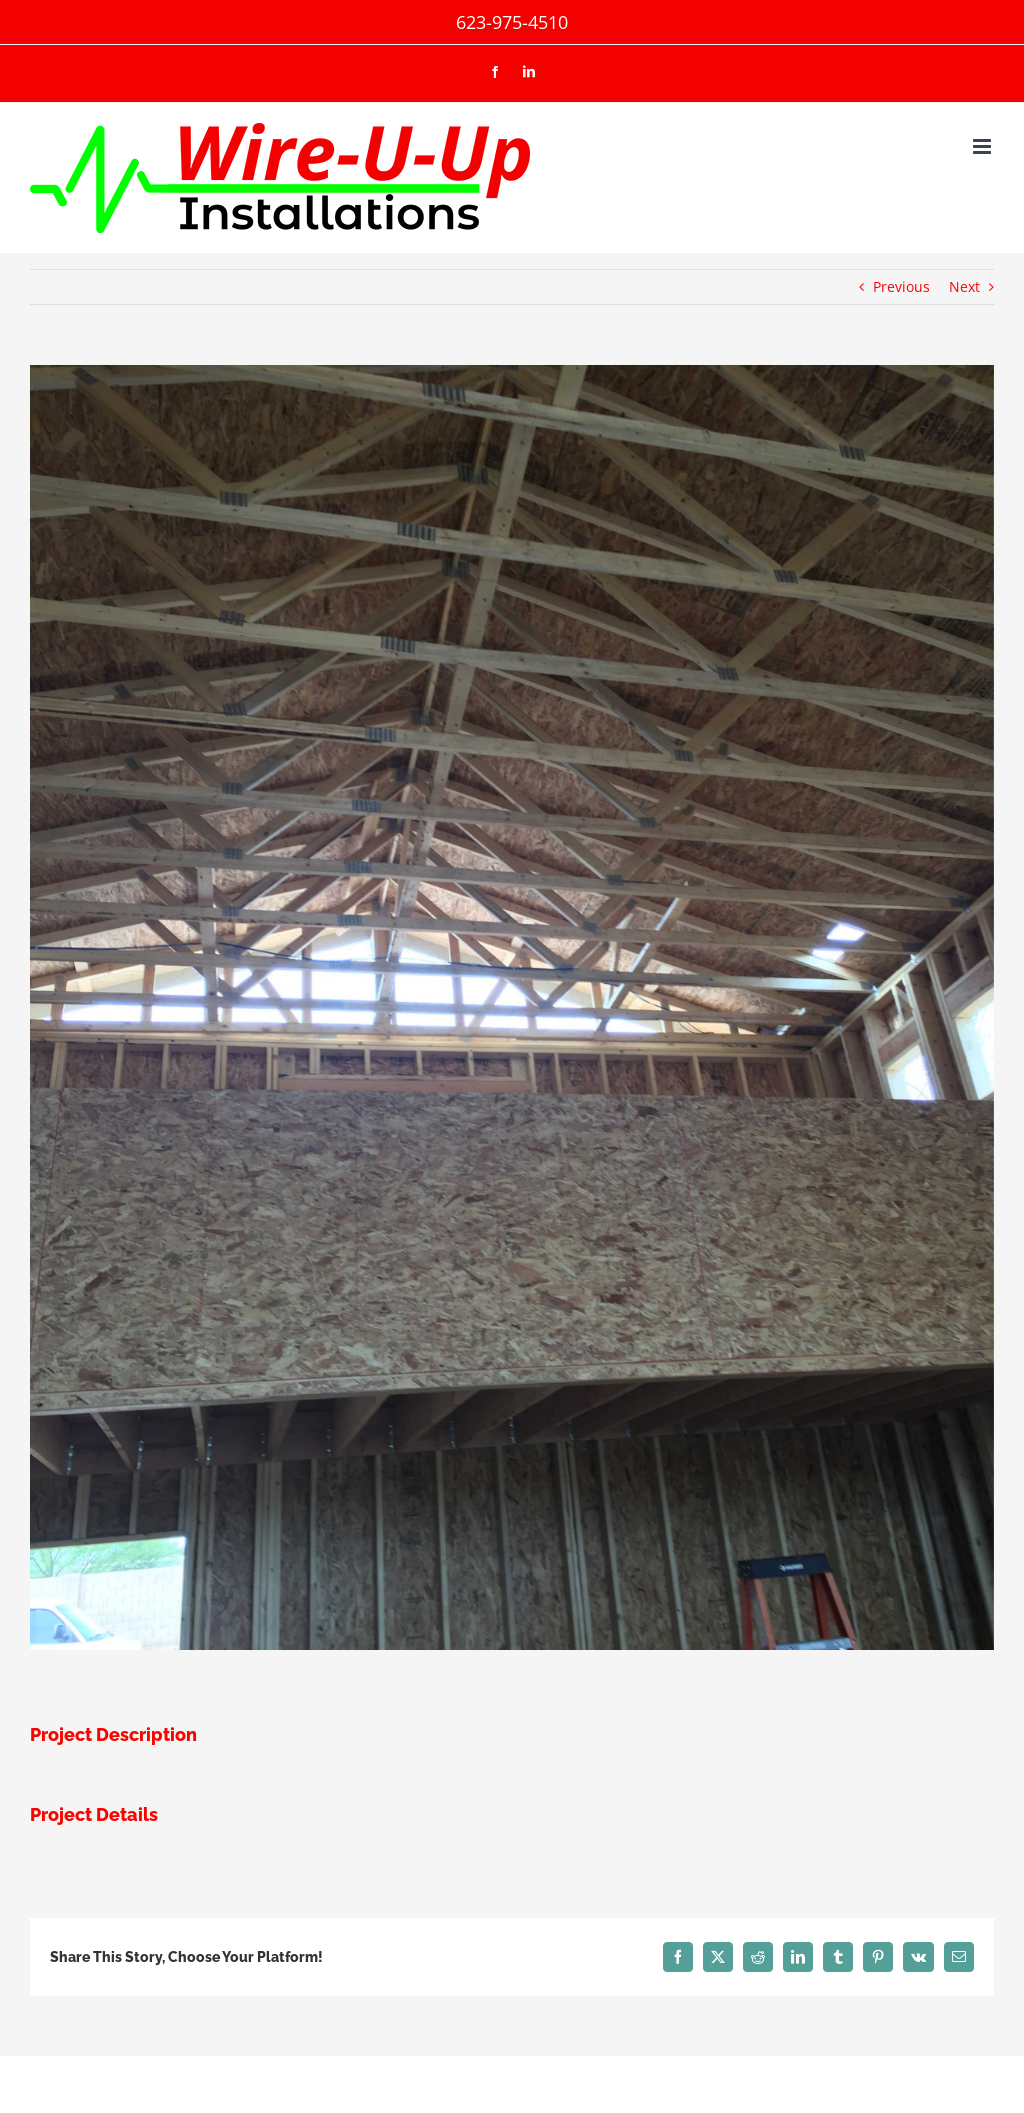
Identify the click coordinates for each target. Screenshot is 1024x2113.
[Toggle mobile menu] (983, 146)
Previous (901, 286)
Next (964, 286)
